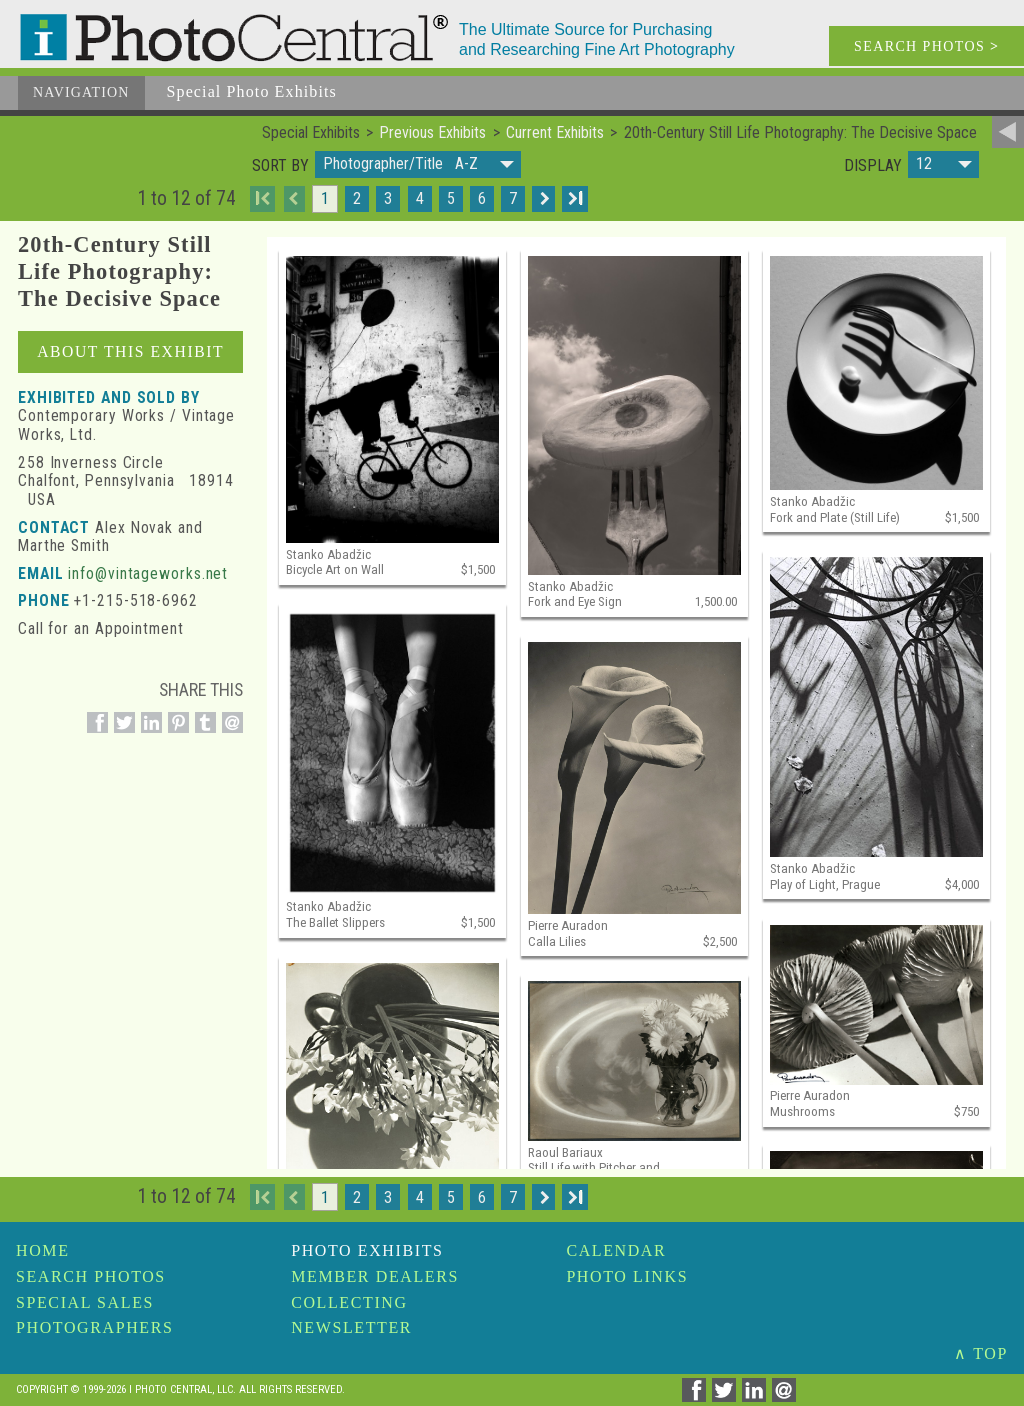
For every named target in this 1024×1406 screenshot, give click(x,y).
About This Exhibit (130, 351)
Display (873, 166)
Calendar (616, 1250)
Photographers (94, 1327)
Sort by (280, 166)
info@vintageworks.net (148, 573)
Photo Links (627, 1276)
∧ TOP (981, 1353)
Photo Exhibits (367, 1250)
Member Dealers (375, 1276)
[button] (418, 164)
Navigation (81, 92)
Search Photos (91, 1276)
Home (43, 1250)
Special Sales (85, 1302)
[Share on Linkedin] (148, 733)
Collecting (349, 1302)
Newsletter (351, 1327)
